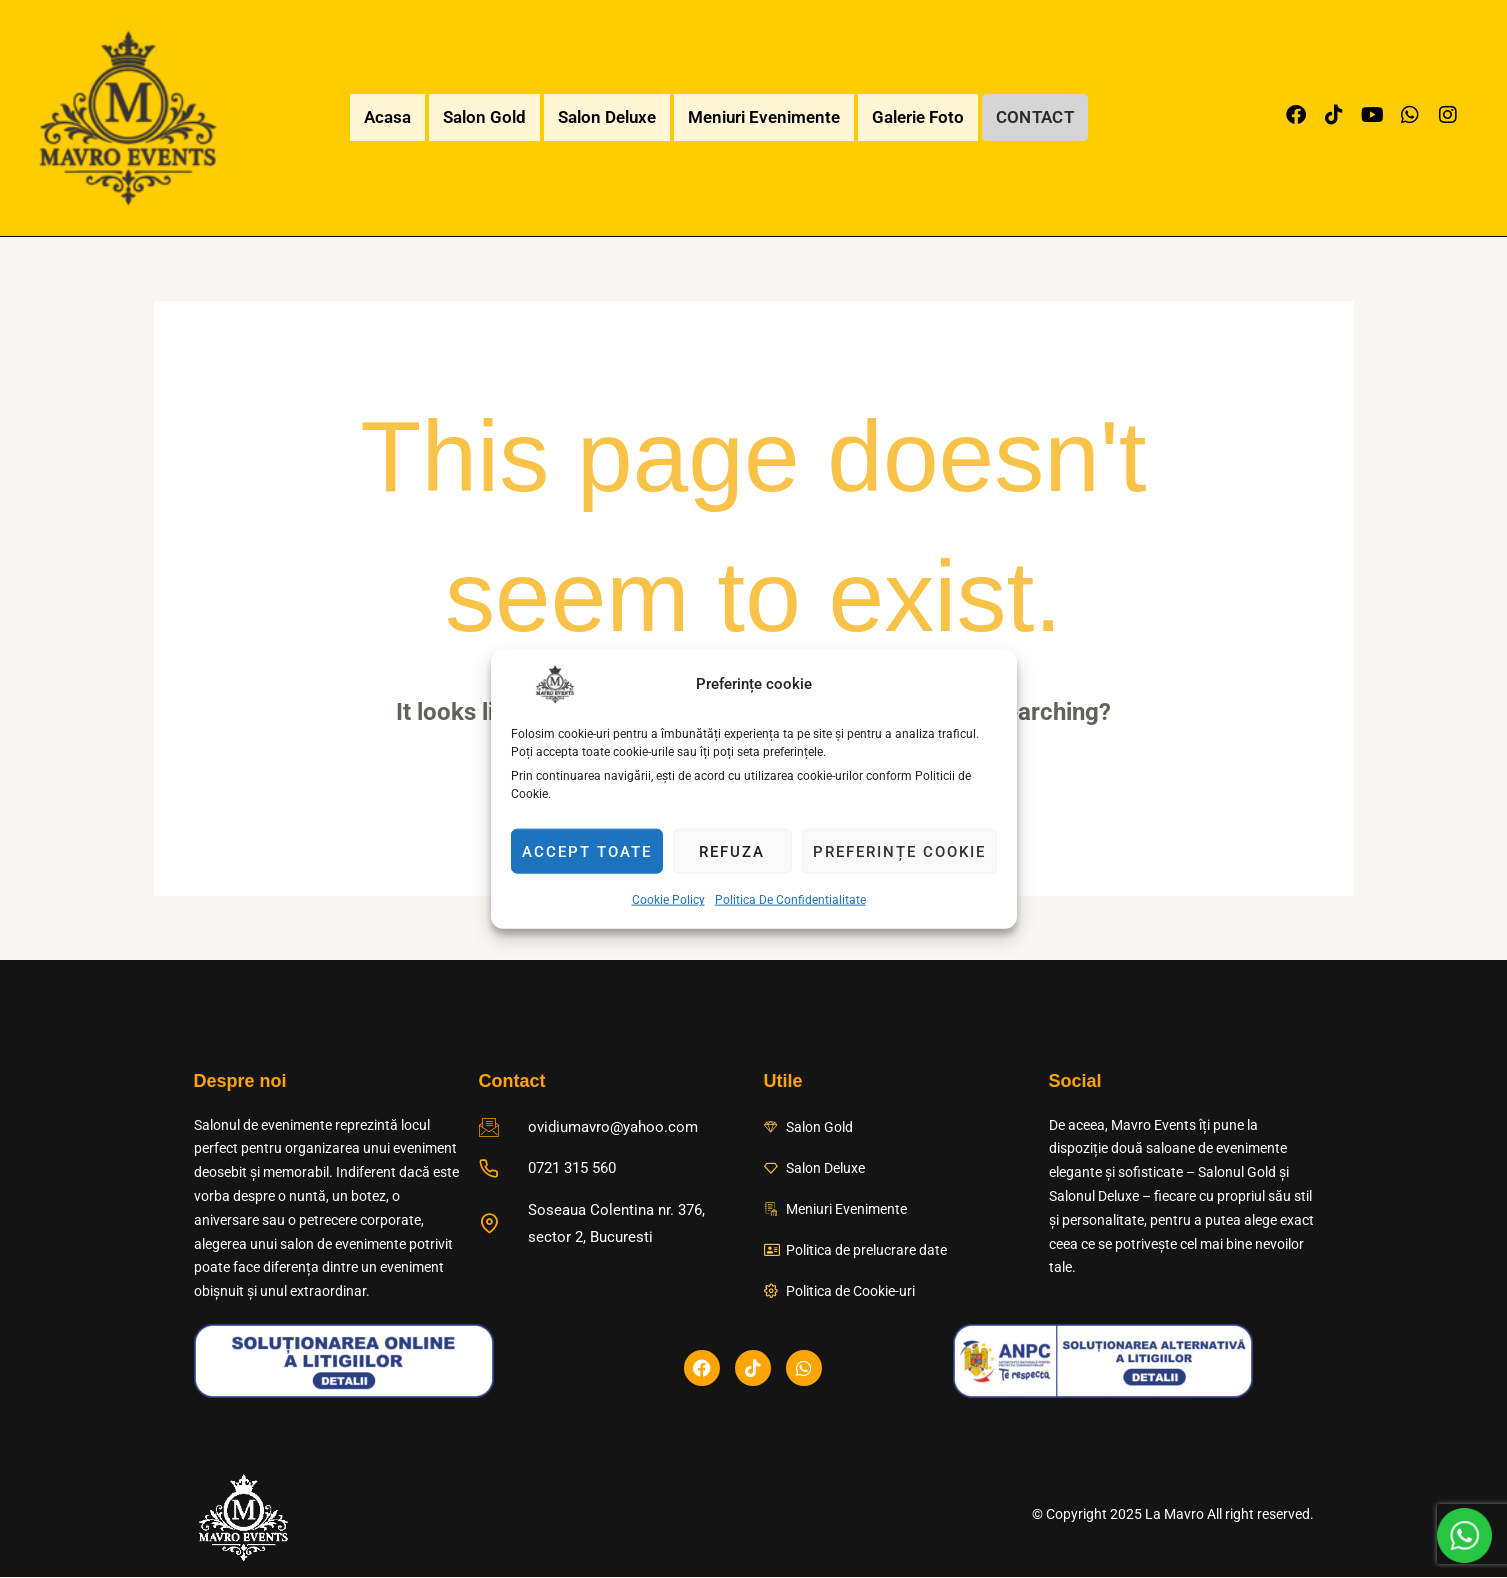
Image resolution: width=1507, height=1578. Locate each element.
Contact (1035, 117)
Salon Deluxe (601, 117)
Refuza (732, 851)
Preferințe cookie (899, 851)
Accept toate (587, 851)
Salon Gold (478, 117)
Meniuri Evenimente (758, 117)
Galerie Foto (912, 117)
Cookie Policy (668, 900)
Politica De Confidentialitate (790, 900)
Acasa (381, 117)
